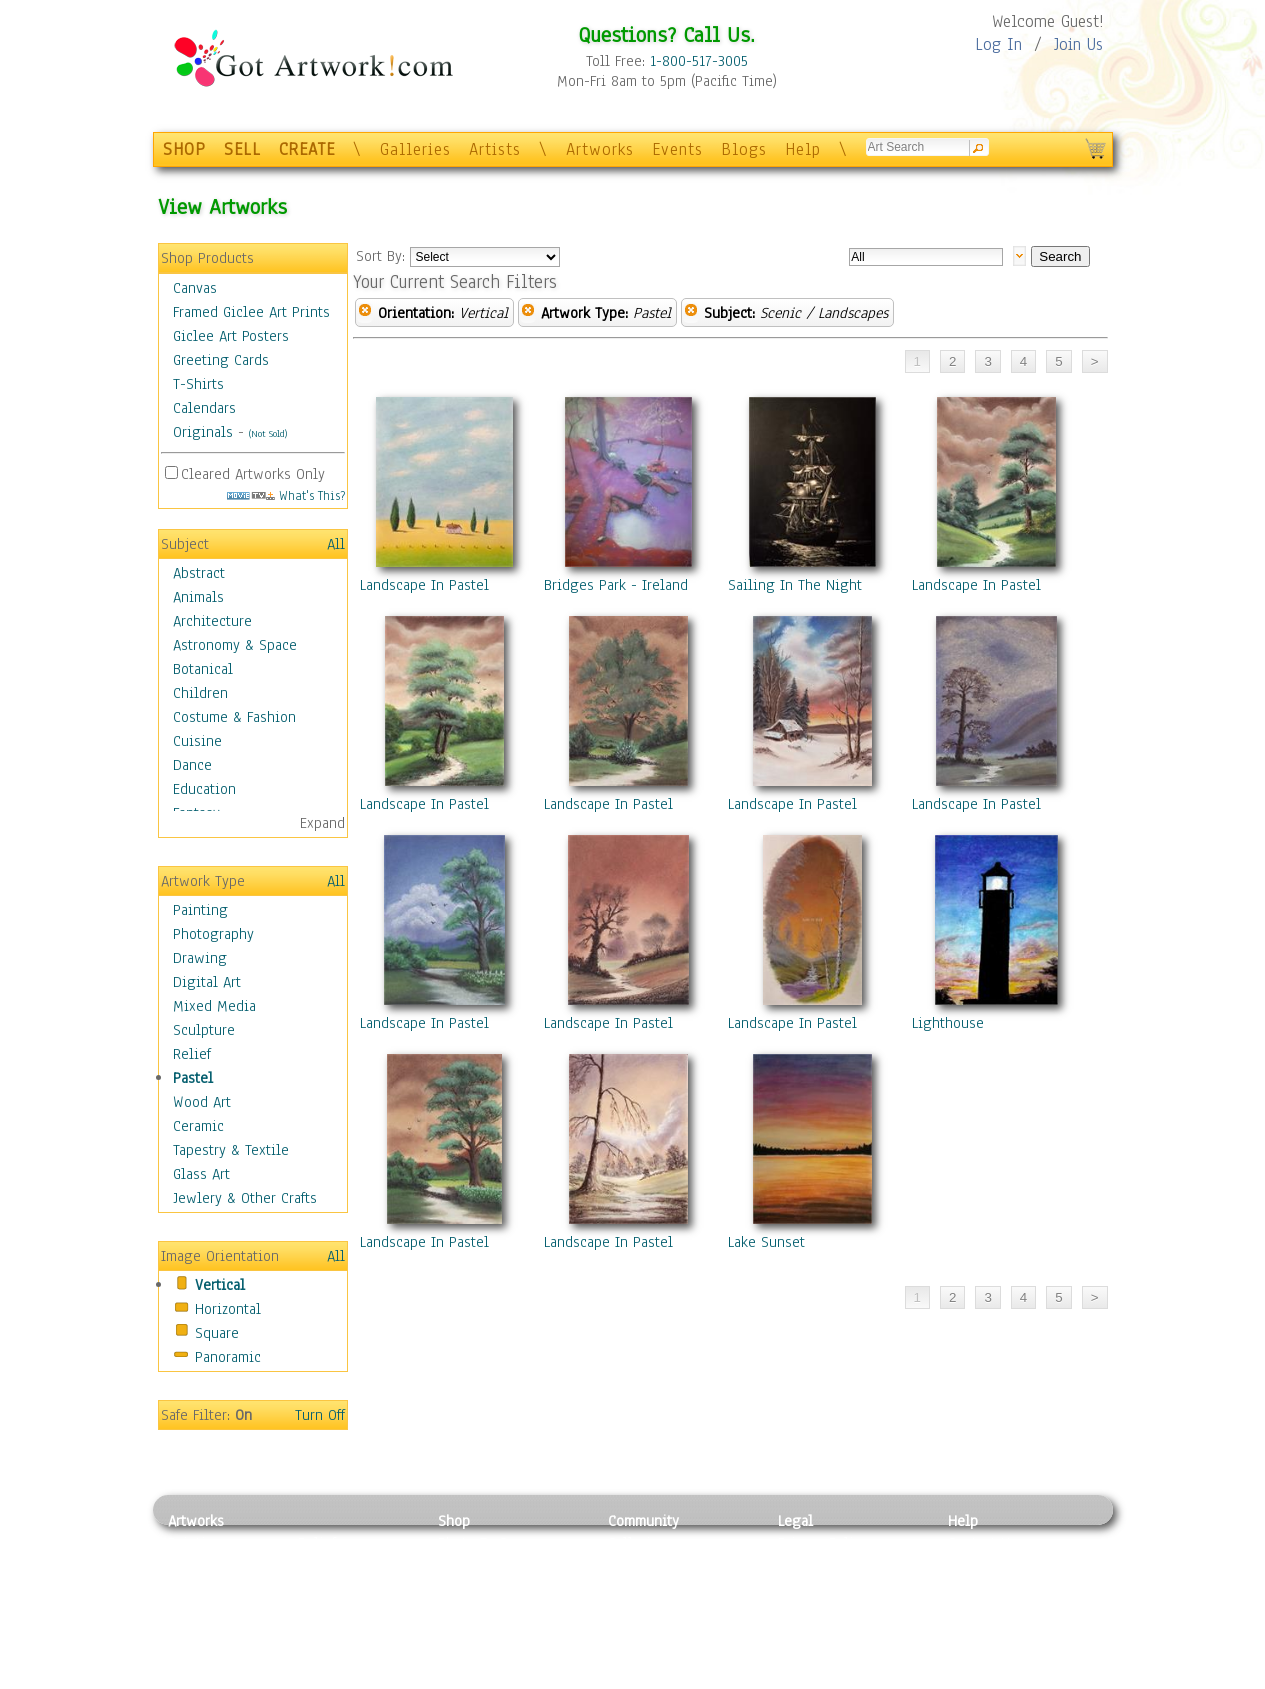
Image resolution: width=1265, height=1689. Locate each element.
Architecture (212, 621)
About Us (977, 1588)
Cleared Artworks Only (253, 474)
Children (200, 693)
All (336, 544)
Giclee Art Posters (231, 336)
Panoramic (228, 1357)
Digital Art (207, 982)
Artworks (600, 149)
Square (217, 1333)
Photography (213, 934)
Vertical (220, 1285)
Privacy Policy (823, 1543)
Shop (454, 1521)
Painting (200, 910)
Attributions (811, 1588)
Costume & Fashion (234, 717)
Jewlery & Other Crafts (245, 1198)
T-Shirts (198, 384)
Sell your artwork (664, 1633)
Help (803, 149)
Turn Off (320, 1415)
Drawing (200, 958)
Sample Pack (988, 1566)
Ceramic (198, 1126)
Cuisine (197, 741)
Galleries (415, 149)
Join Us (1078, 44)
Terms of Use (819, 1566)
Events (677, 149)
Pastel (193, 1078)
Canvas (195, 288)
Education (204, 789)
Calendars (204, 408)
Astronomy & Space (235, 645)
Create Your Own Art (502, 1678)
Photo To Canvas (490, 1543)
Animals (198, 597)
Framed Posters (486, 1566)
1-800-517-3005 (699, 61)
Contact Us (982, 1543)
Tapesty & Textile (353, 1633)
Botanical (203, 669)
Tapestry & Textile (231, 1150)
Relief (192, 1054)
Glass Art (201, 1174)
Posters (461, 1588)
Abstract (199, 573)
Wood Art (202, 1102)
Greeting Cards (221, 360)
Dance (192, 765)
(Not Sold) (268, 433)
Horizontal (228, 1309)
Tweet (967, 1678)
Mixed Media (214, 1006)
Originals (203, 432)
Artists (495, 149)
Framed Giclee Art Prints (251, 312)
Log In (998, 44)
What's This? (286, 495)
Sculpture (204, 1030)
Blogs (744, 149)
